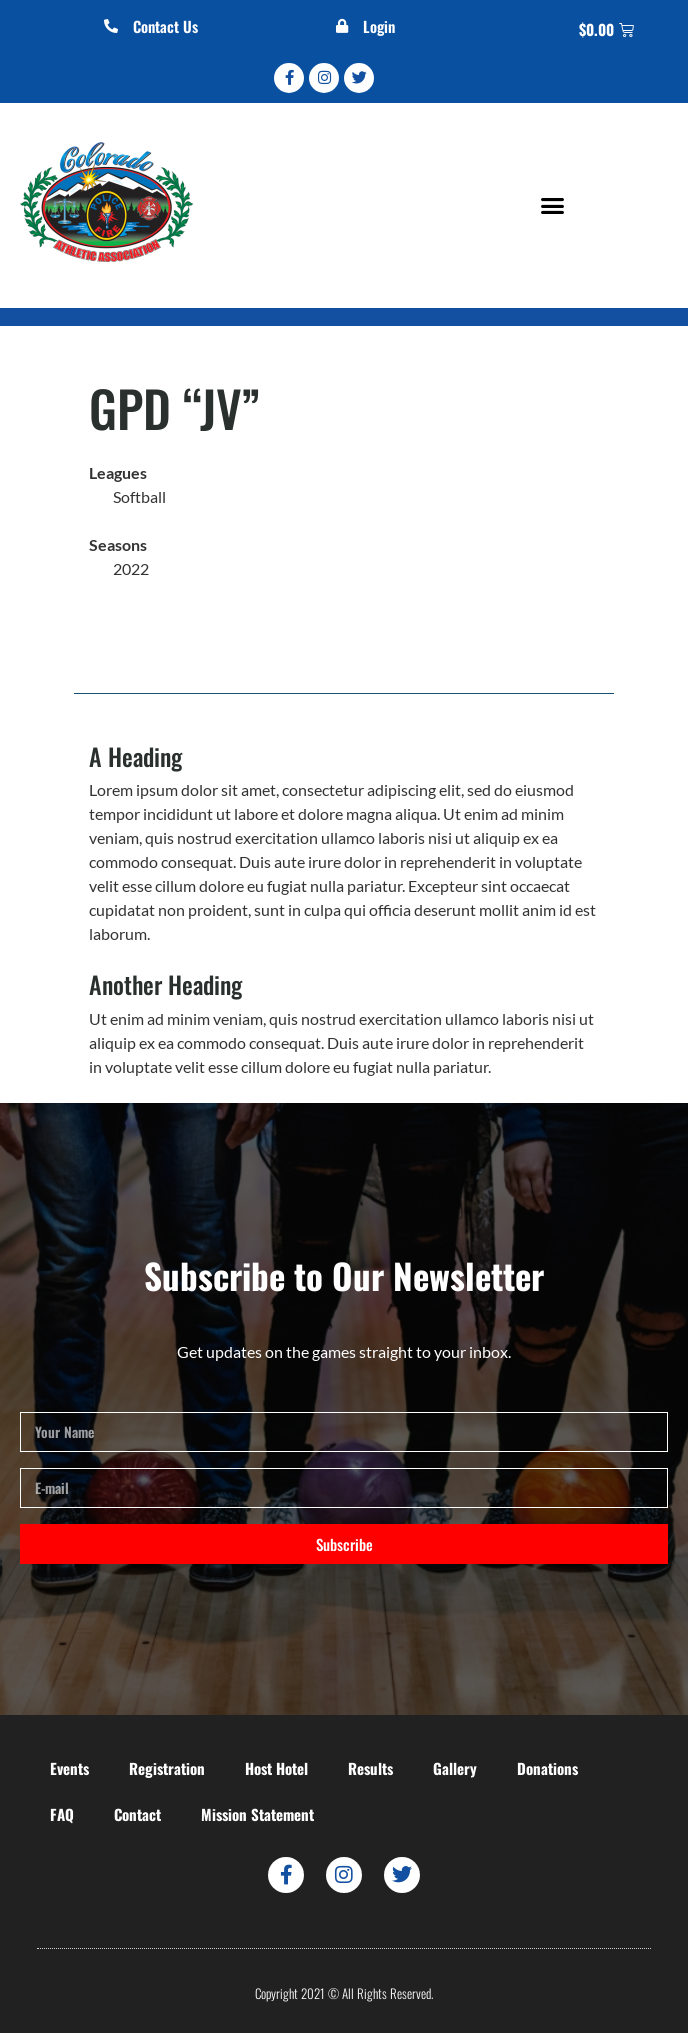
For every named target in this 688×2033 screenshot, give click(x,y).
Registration (167, 1768)
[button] (552, 205)
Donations (547, 1768)
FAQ (62, 1814)
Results (370, 1768)
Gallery (455, 1768)
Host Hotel (276, 1768)
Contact (137, 1814)
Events (69, 1768)
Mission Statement (257, 1814)
